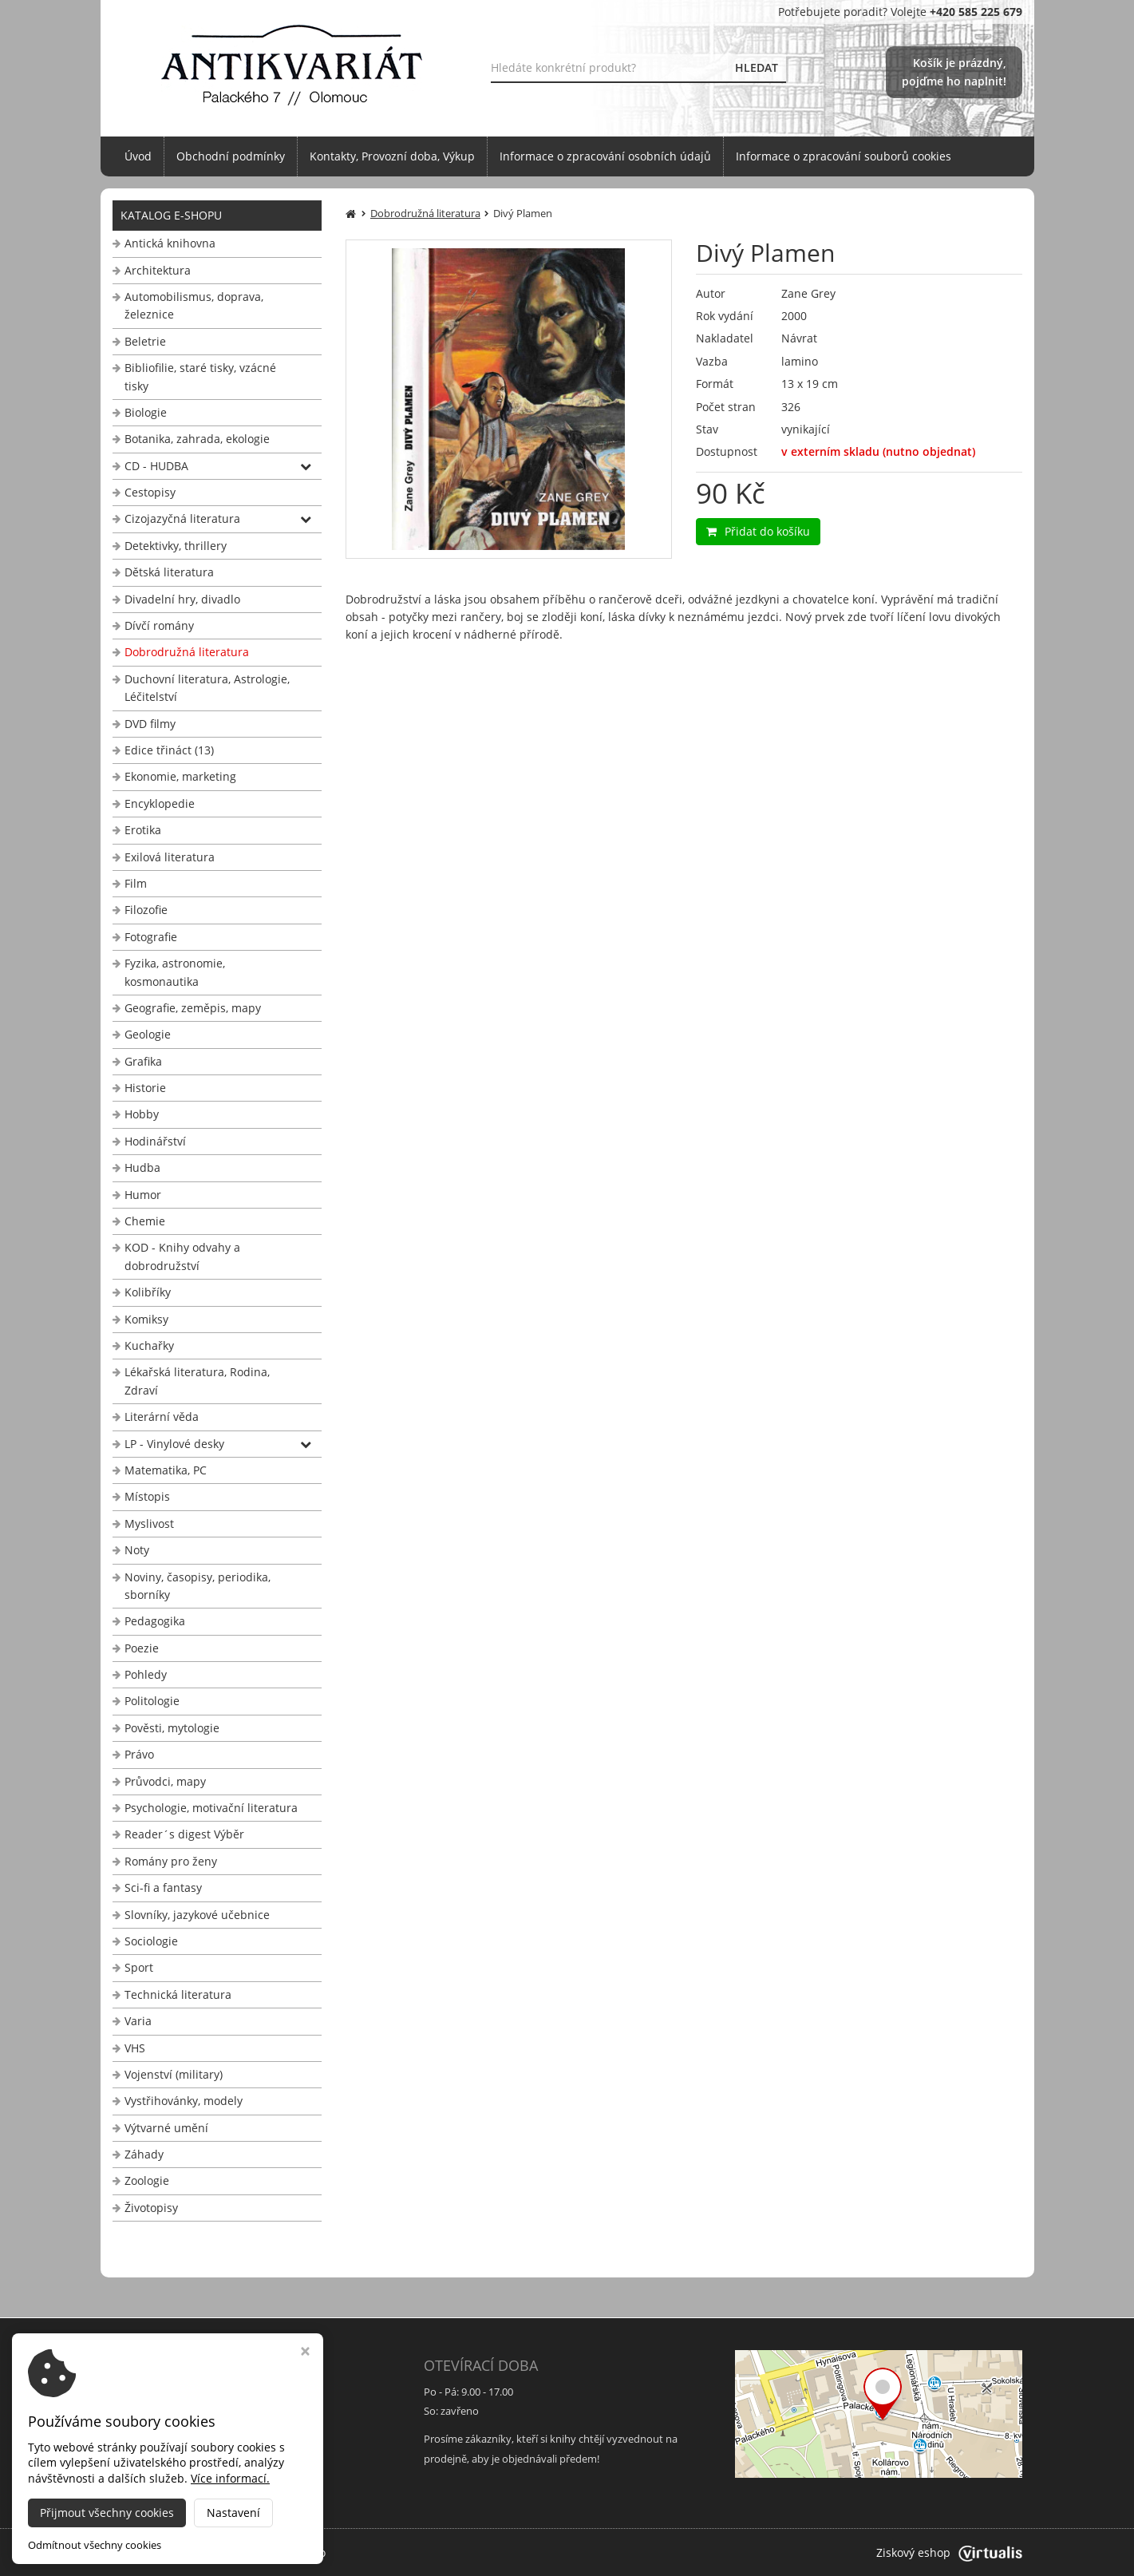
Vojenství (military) (173, 2074)
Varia (138, 2020)
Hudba (142, 1167)
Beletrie (145, 341)
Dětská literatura (169, 572)
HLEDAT (756, 67)
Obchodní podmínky (230, 156)
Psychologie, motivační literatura (211, 1807)
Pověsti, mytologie (171, 1727)
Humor (142, 1194)
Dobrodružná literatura (186, 651)
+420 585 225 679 (161, 2458)
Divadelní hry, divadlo (182, 599)
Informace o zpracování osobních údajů (605, 156)
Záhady (144, 2154)
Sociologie (151, 1941)
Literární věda (161, 1416)
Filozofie (146, 909)
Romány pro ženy (170, 1861)
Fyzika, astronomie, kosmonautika (174, 972)
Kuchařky (149, 1345)
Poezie (141, 1648)
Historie (145, 1087)
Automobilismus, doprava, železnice (193, 305)
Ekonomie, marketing (180, 776)
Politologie (152, 1700)
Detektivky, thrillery (175, 545)
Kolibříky (147, 1292)
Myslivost (149, 1523)
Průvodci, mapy (165, 1781)
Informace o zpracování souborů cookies (843, 156)
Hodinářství (155, 1141)
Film (135, 883)
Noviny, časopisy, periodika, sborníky (197, 1585)
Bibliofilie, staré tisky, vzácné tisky (200, 376)
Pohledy (145, 1674)
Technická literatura (177, 1994)
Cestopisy (150, 492)
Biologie (145, 412)
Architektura (157, 270)
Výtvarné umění (166, 2127)
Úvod (138, 156)
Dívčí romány (159, 625)
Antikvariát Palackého (268, 2552)
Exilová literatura (169, 857)
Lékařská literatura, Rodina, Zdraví (197, 1380)
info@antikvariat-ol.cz (172, 2478)
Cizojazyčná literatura (182, 518)
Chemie (144, 1221)
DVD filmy (150, 723)
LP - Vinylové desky (174, 1443)
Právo (139, 1754)
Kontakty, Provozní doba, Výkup (392, 156)
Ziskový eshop (949, 2552)
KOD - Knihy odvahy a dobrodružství (182, 1256)
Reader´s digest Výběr (184, 1834)
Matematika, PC (165, 1470)
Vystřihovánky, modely (183, 2100)
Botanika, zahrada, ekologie (197, 438)
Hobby (141, 1114)
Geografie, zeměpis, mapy (192, 1007)
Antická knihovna (169, 243)
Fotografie (150, 936)
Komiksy (146, 1319)
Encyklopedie (159, 803)
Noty (136, 1549)
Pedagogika (154, 1620)
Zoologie (146, 2180)
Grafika (143, 1061)
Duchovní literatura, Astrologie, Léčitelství (207, 687)
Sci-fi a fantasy (163, 1887)
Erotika (142, 829)
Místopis (147, 1496)
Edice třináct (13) (169, 750)
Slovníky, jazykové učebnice (197, 1914)
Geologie (147, 1034)
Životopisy (151, 2207)
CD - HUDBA (156, 465)
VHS (134, 2048)
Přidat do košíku (758, 531)
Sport (138, 1967)
